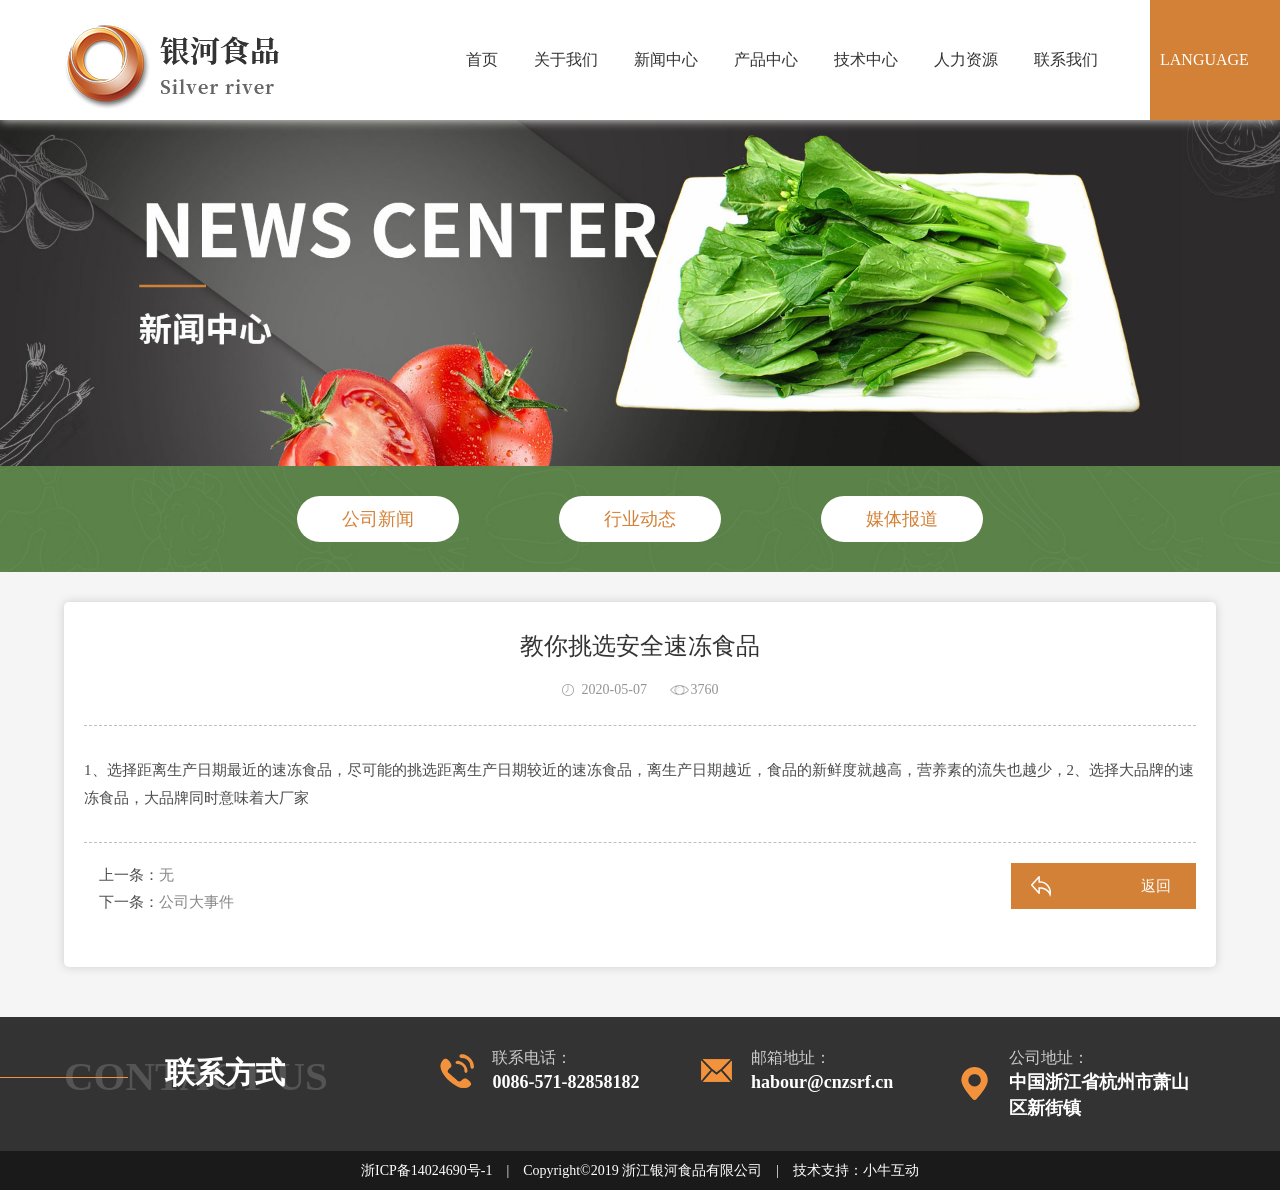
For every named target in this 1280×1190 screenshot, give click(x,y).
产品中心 (766, 59)
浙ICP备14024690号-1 (426, 1170)
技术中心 (866, 59)
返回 (1156, 886)
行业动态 (640, 519)
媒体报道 (902, 519)
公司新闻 (378, 519)
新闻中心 (666, 59)
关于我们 (566, 59)
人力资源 (966, 59)
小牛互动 (891, 1170)
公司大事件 (196, 902)
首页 (482, 59)
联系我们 (1066, 59)
